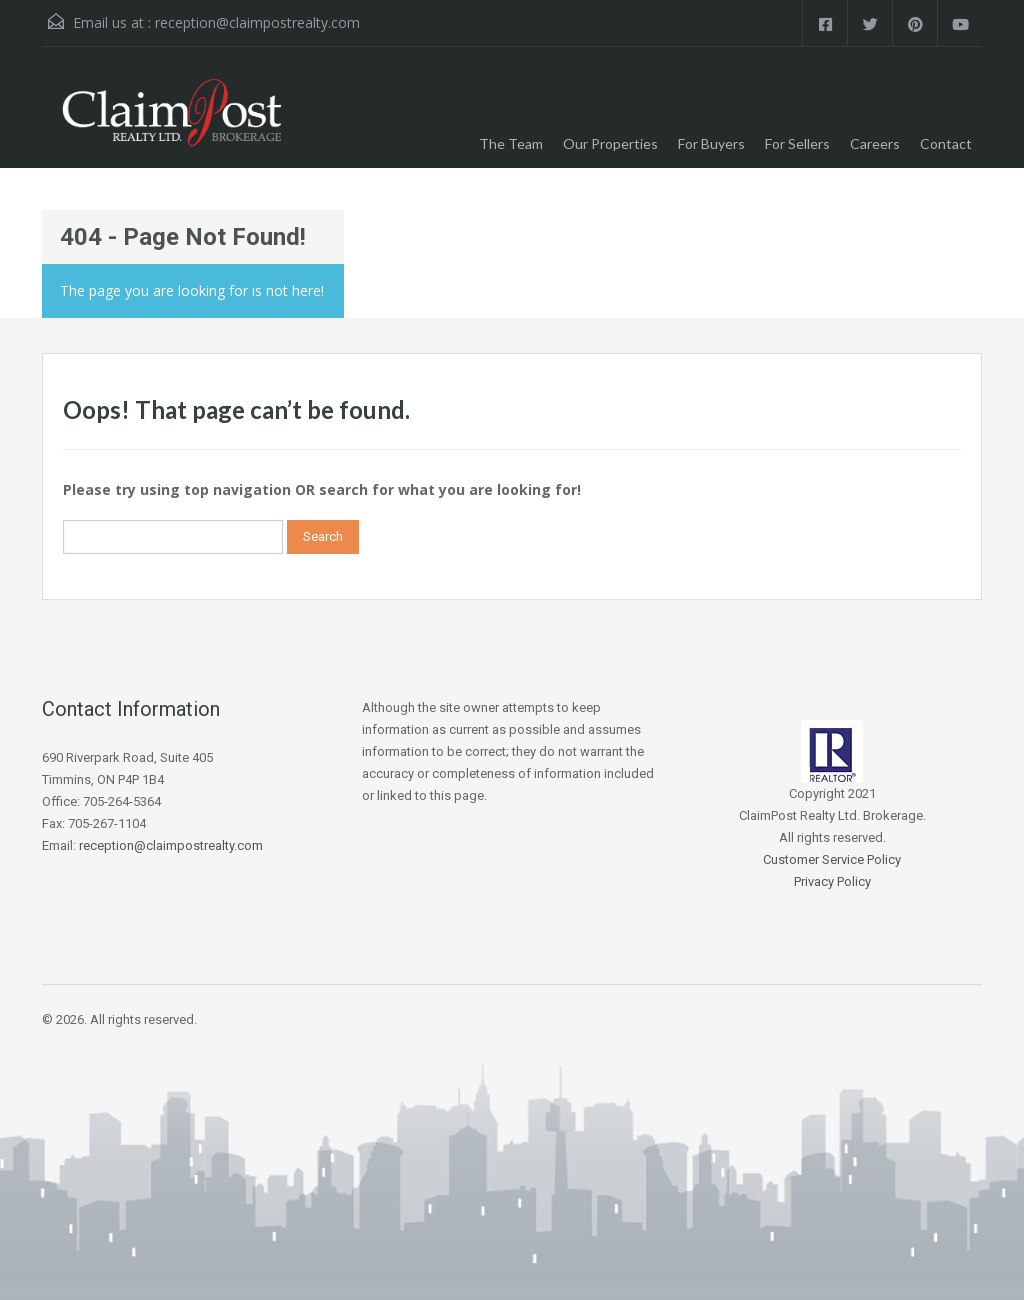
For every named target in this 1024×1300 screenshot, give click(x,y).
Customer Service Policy (832, 859)
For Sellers (797, 143)
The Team (511, 143)
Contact (946, 143)
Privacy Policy (832, 881)
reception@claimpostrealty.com (257, 22)
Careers (875, 143)
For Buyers (711, 143)
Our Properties (610, 143)
